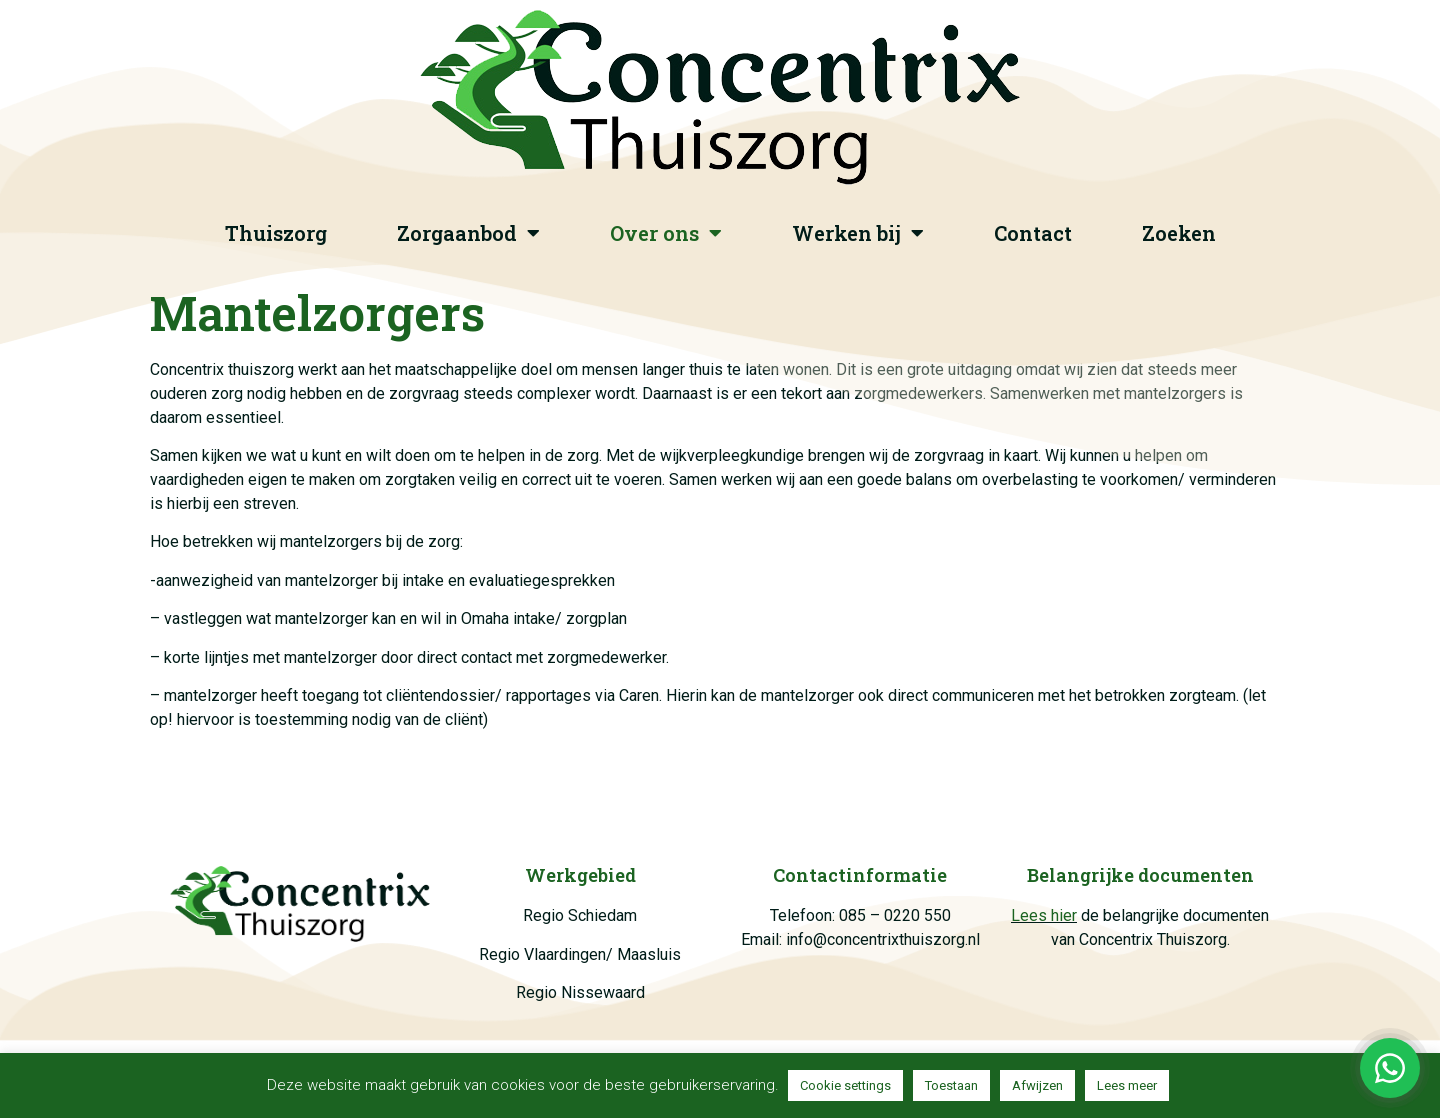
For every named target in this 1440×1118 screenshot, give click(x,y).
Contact (1033, 233)
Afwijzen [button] (1037, 1085)
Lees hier (1044, 915)
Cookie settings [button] (845, 1085)
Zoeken (1179, 233)
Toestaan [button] (951, 1085)
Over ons (666, 233)
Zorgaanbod (468, 233)
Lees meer (1127, 1085)
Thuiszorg (276, 233)
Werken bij (858, 233)
